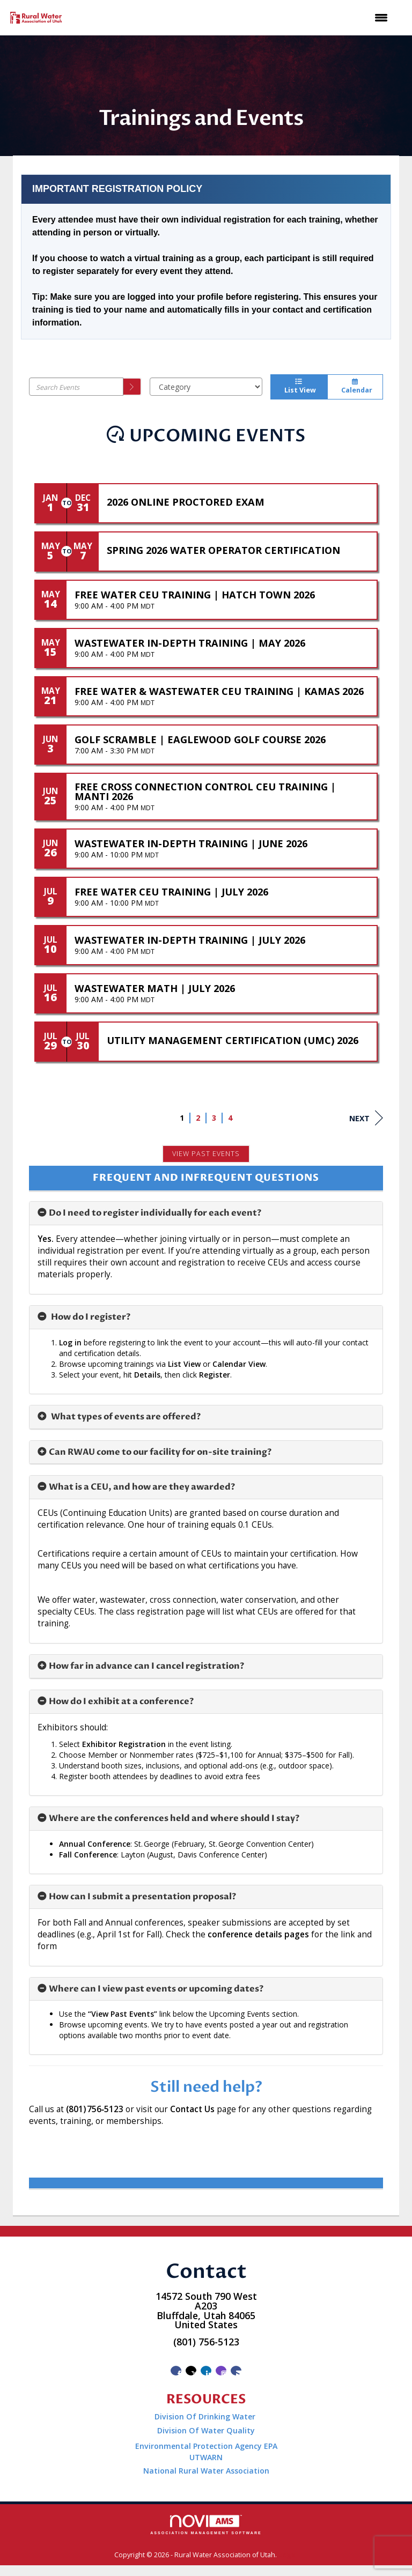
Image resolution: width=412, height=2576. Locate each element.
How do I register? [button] (89, 1317)
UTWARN (206, 2457)
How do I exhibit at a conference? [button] (121, 1701)
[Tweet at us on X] (191, 2371)
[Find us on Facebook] (176, 2371)
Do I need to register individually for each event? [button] (155, 1213)
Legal (288, 2554)
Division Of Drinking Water (206, 2416)
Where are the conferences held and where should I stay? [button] (174, 1818)
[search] (132, 386)
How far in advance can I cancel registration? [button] (146, 1666)
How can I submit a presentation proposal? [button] (142, 1897)
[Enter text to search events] (76, 386)
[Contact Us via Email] (236, 2371)
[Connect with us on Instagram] (221, 2371)
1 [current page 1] (182, 1118)
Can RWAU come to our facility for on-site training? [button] (160, 1452)
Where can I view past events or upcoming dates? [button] (156, 1989)
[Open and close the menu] (232, 17)
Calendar (355, 387)
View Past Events (206, 1153)
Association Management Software (206, 2525)
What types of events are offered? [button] (125, 1417)
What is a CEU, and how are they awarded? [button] (142, 1487)
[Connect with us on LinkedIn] (206, 2371)
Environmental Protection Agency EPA (206, 2446)
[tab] (206, 1213)
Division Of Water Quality (206, 2430)
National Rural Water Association (206, 2471)
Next (366, 1118)
